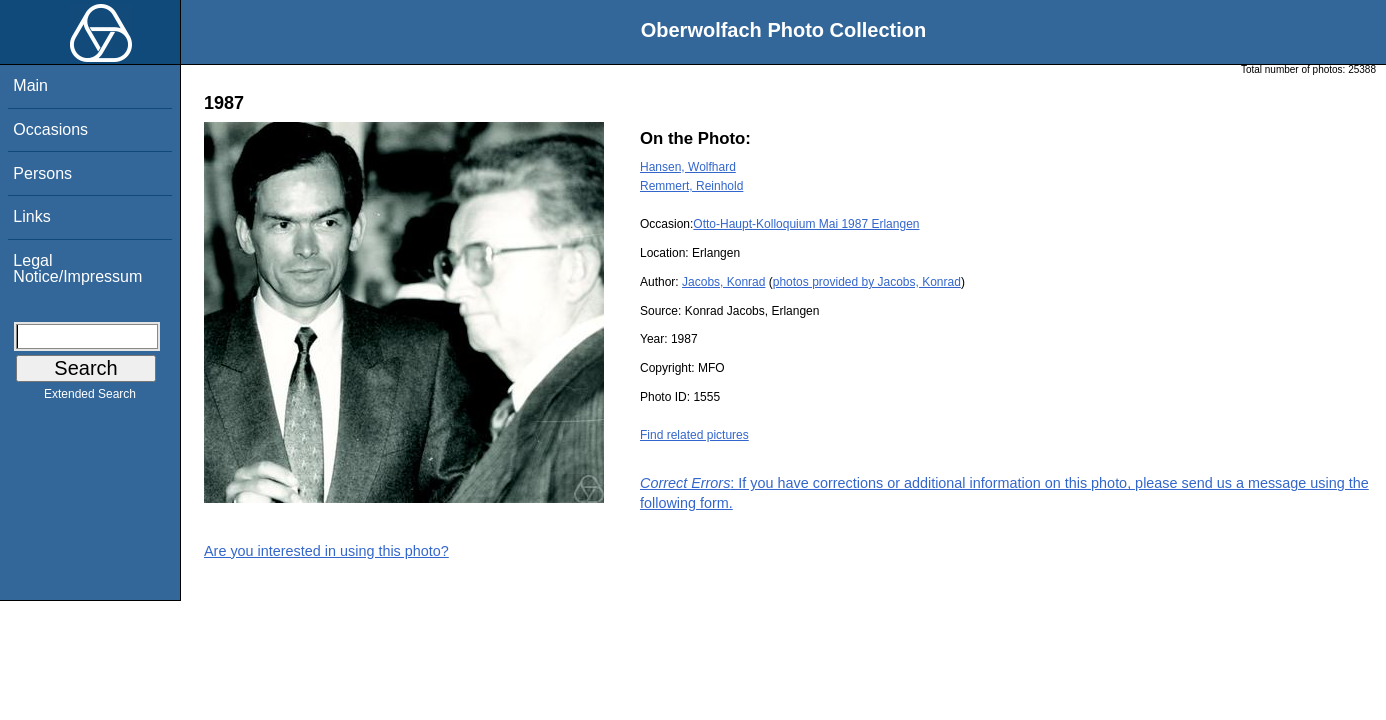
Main (30, 85)
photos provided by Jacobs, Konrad (867, 282)
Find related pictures (694, 435)
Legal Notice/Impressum (77, 268)
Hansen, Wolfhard (688, 167)
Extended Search (90, 398)
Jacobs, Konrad (723, 282)
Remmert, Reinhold (691, 186)
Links (31, 216)
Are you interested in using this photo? (326, 551)
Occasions (50, 129)
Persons (42, 173)
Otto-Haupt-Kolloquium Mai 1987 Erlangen (806, 224)
